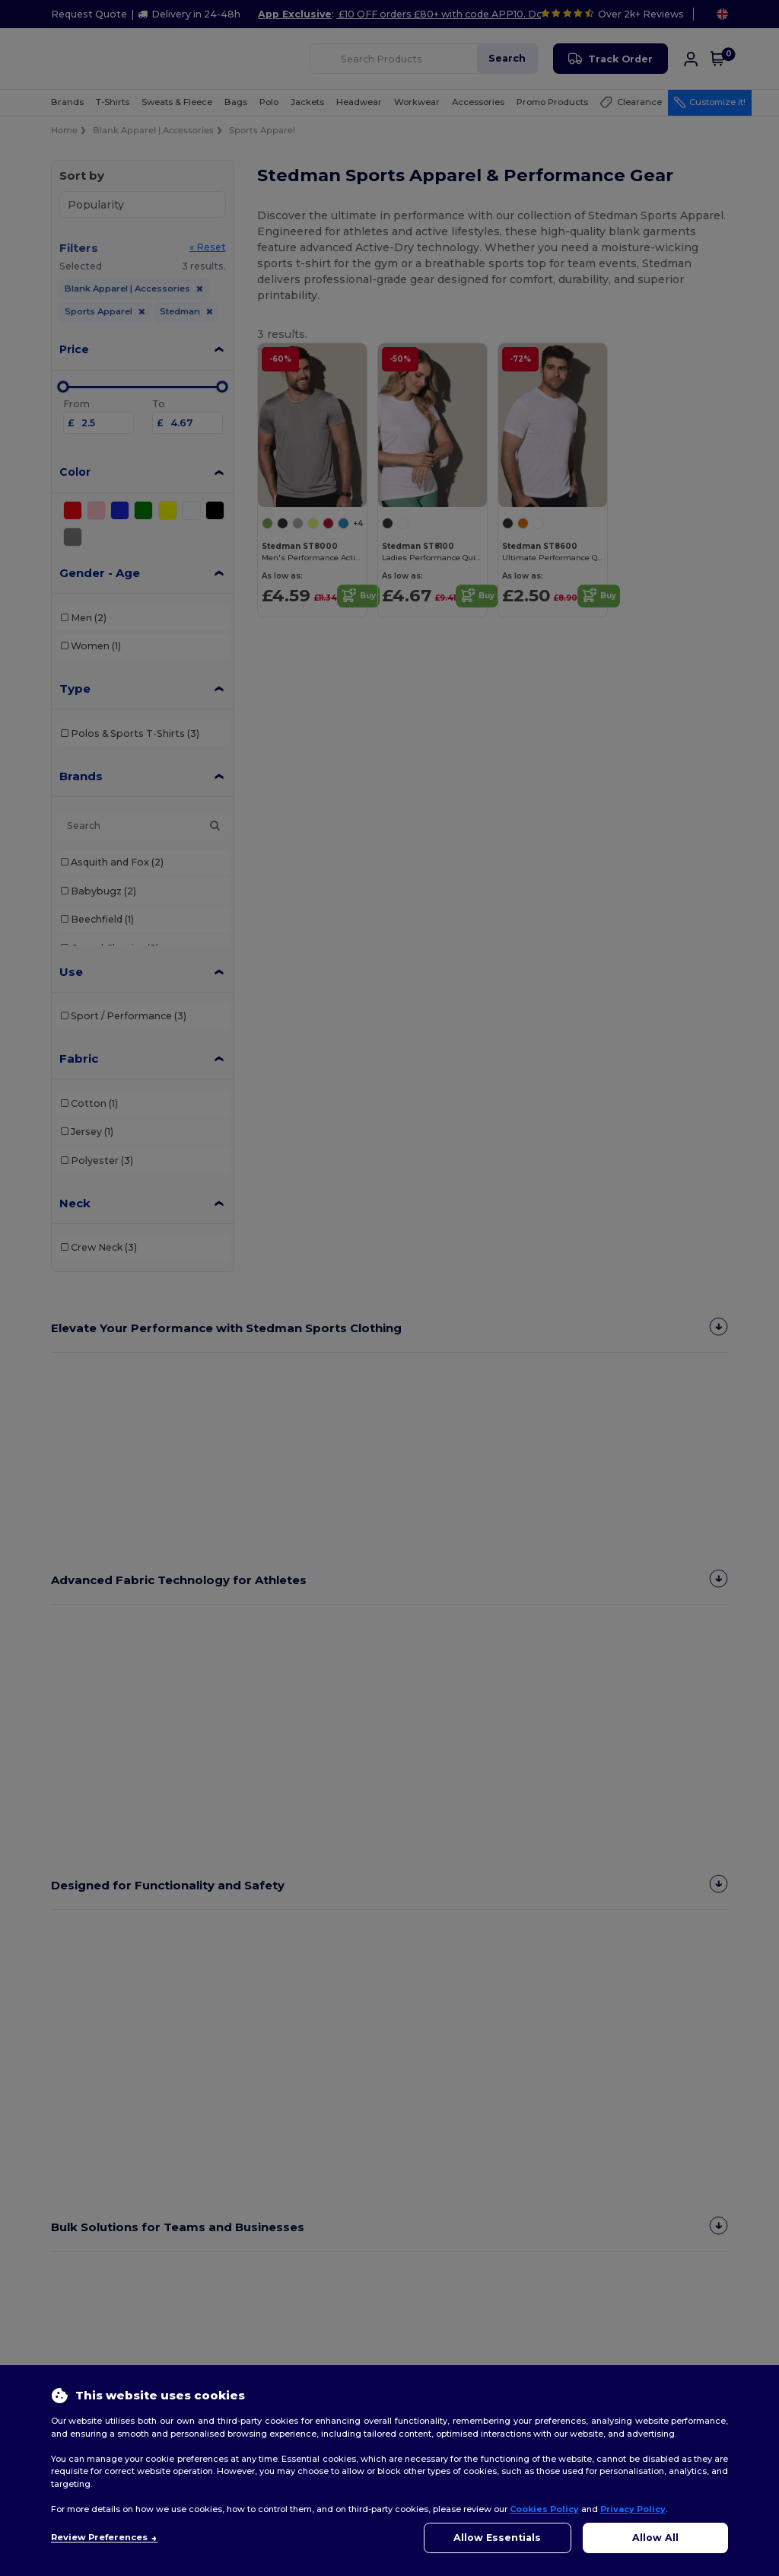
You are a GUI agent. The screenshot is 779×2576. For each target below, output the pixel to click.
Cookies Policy (544, 2509)
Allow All (655, 2537)
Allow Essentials (497, 2537)
